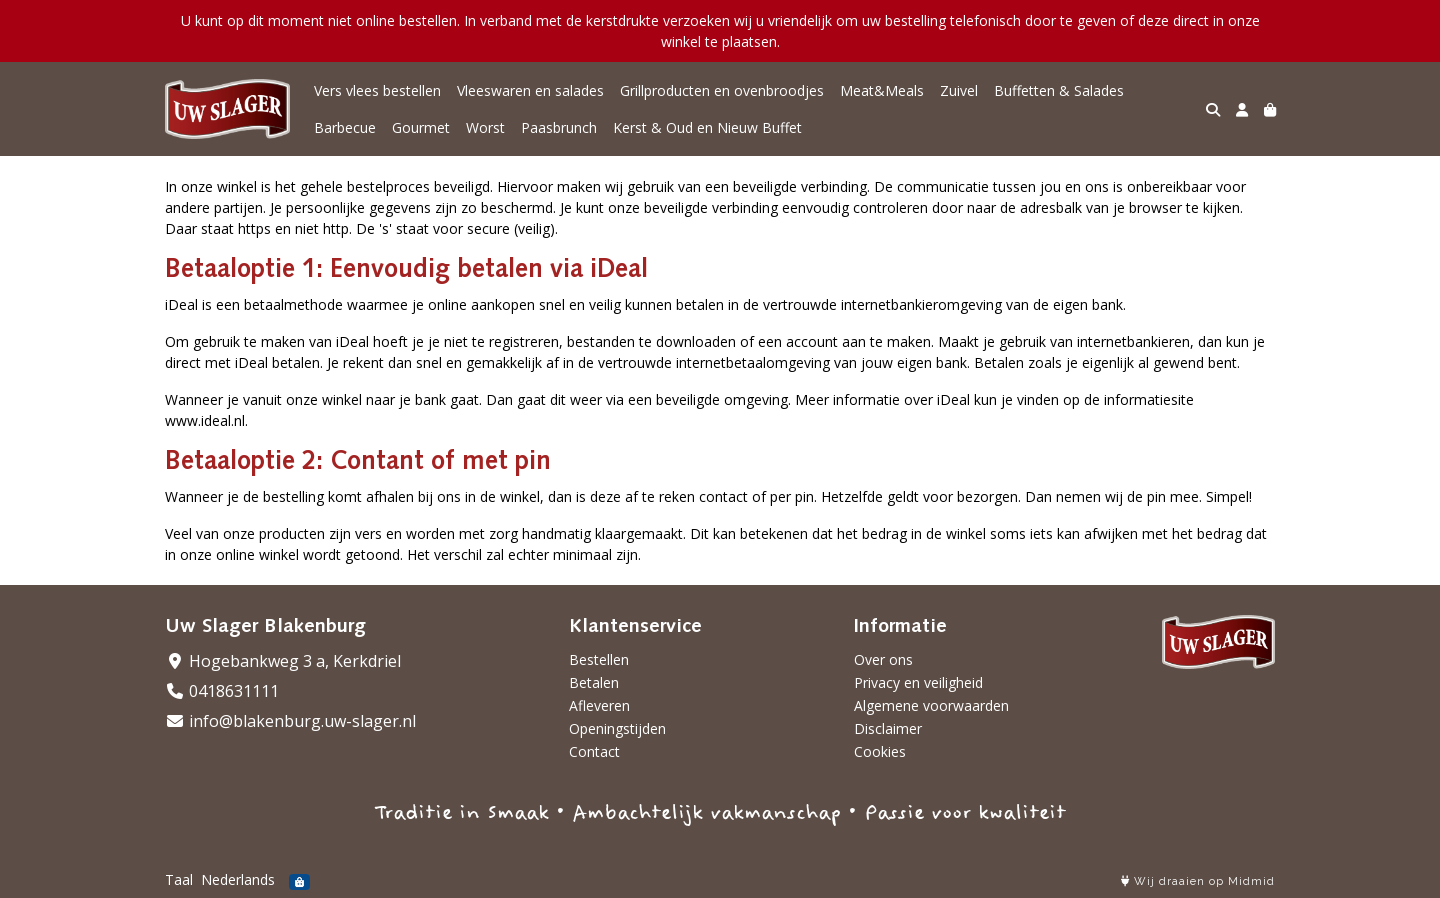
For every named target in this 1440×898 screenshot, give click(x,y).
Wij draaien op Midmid (1198, 881)
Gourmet (421, 127)
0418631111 (222, 691)
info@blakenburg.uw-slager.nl (290, 721)
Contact (594, 751)
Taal (179, 879)
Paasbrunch (559, 127)
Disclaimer (888, 728)
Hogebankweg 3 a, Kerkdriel (283, 661)
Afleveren (599, 705)
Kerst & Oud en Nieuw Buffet (707, 127)
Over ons (883, 659)
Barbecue (345, 127)
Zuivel (959, 90)
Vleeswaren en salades (530, 90)
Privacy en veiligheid (918, 682)
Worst (485, 127)
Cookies (880, 751)
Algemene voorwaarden (931, 705)
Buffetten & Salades (1059, 90)
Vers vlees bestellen (377, 90)
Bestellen (599, 659)
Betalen (594, 682)
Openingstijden (617, 728)
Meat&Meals (882, 90)
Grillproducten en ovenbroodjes (722, 90)
